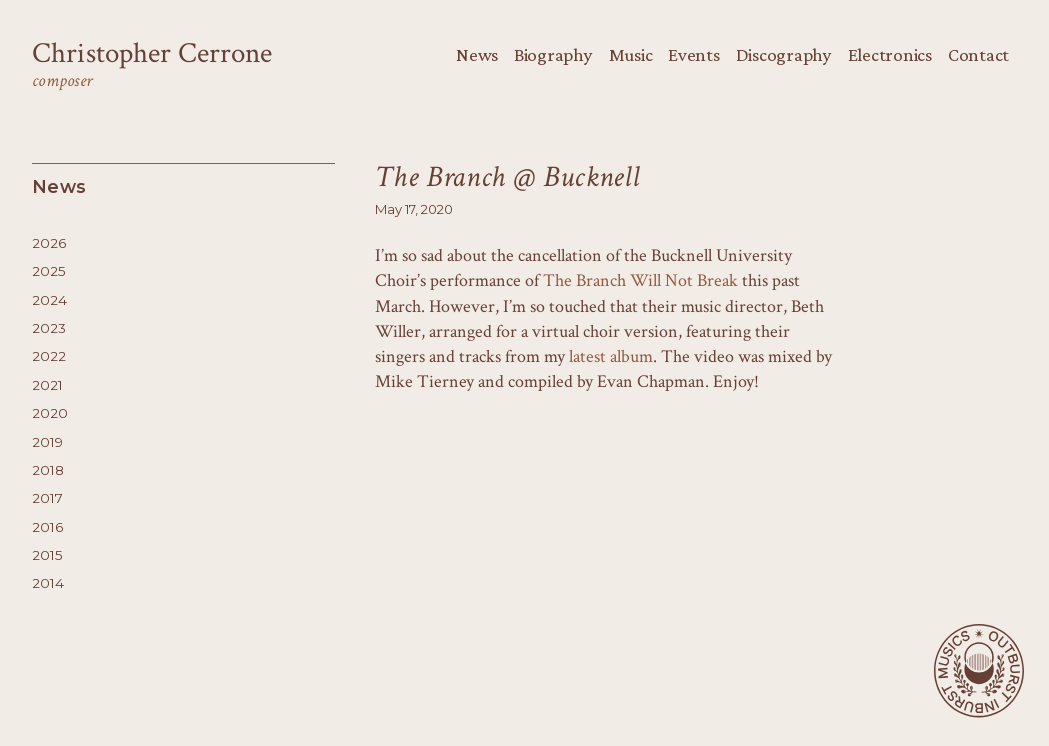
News (477, 54)
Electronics (890, 54)
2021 (47, 385)
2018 (48, 470)
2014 (48, 583)
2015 (47, 555)
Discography (784, 54)
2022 (49, 356)
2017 (47, 498)
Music (631, 54)
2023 (49, 328)
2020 (50, 413)
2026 (49, 243)
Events (693, 54)
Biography (553, 54)
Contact (978, 54)
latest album (611, 356)
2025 (49, 271)
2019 (47, 442)
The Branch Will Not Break (640, 280)
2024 (49, 300)
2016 (47, 527)
